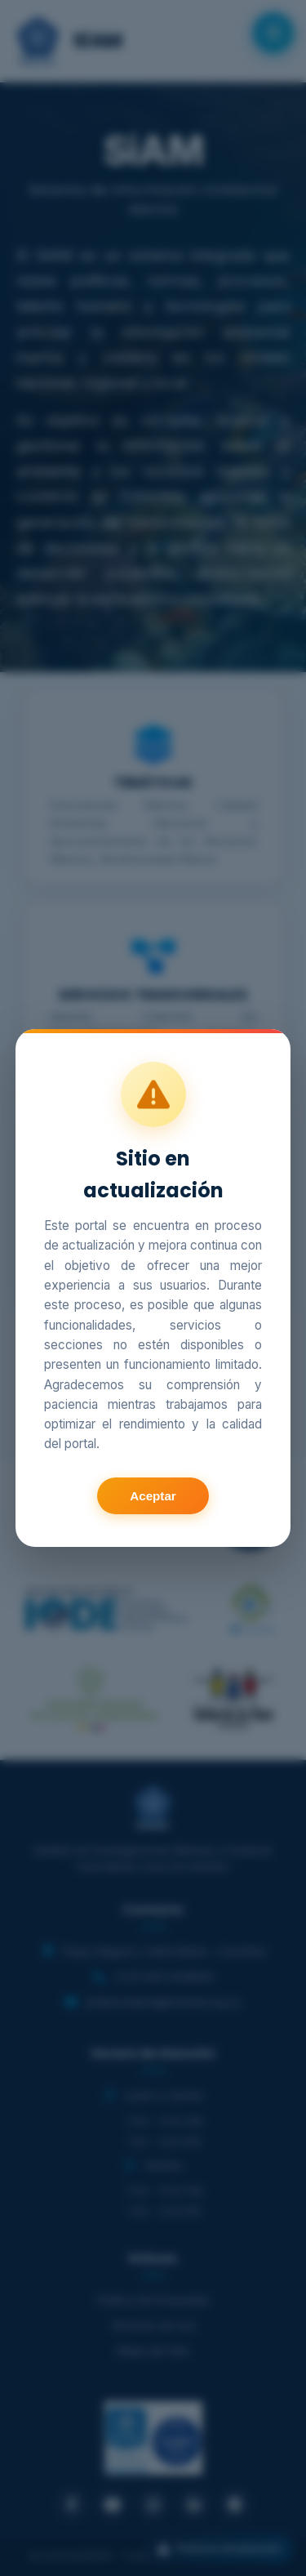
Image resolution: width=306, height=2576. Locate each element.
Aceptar (153, 1496)
